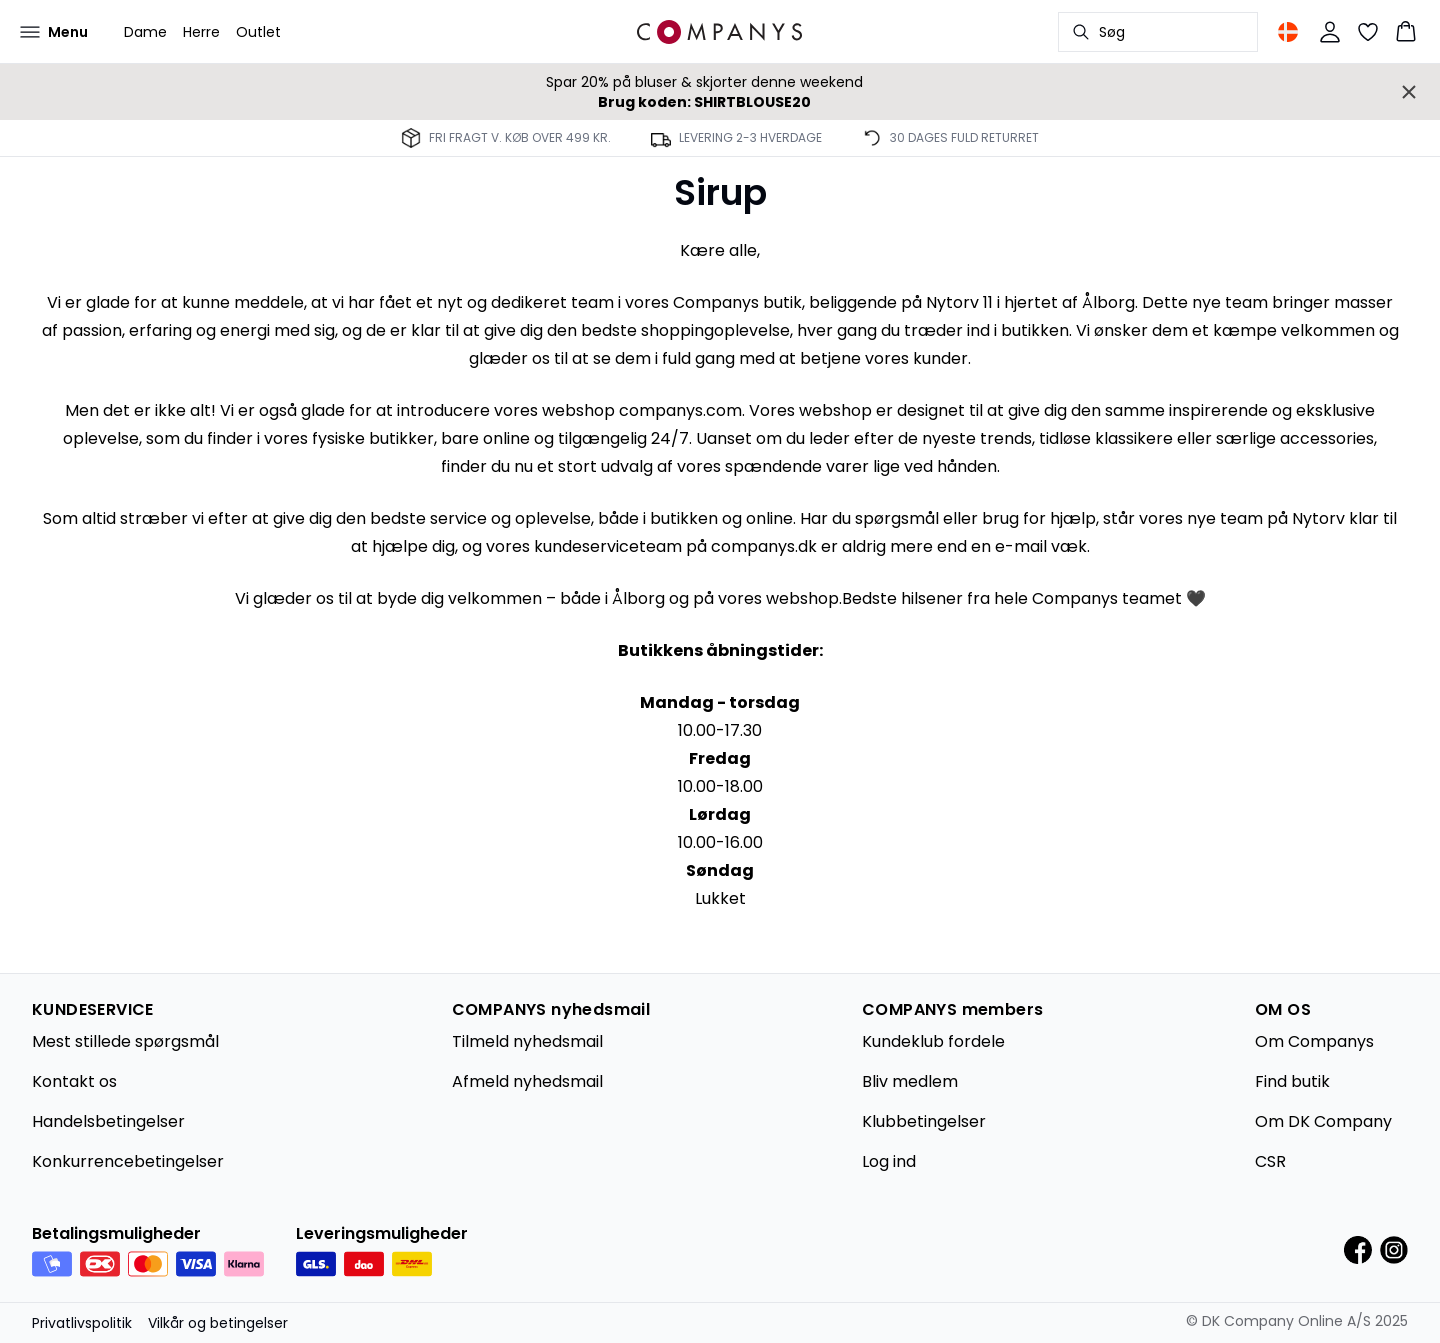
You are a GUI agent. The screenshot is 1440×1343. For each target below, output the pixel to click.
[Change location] (1288, 32)
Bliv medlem (910, 1081)
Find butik (1292, 1081)
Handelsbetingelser (108, 1121)
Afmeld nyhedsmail (527, 1081)
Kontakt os (74, 1081)
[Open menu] (54, 32)
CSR (1270, 1161)
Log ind (889, 1161)
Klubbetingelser (924, 1121)
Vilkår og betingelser (218, 1323)
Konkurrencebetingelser (128, 1161)
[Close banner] (1409, 92)
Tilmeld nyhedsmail (527, 1041)
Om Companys (1314, 1041)
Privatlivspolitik (82, 1323)
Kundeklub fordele (933, 1041)
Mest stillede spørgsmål (125, 1041)
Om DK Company (1323, 1121)
